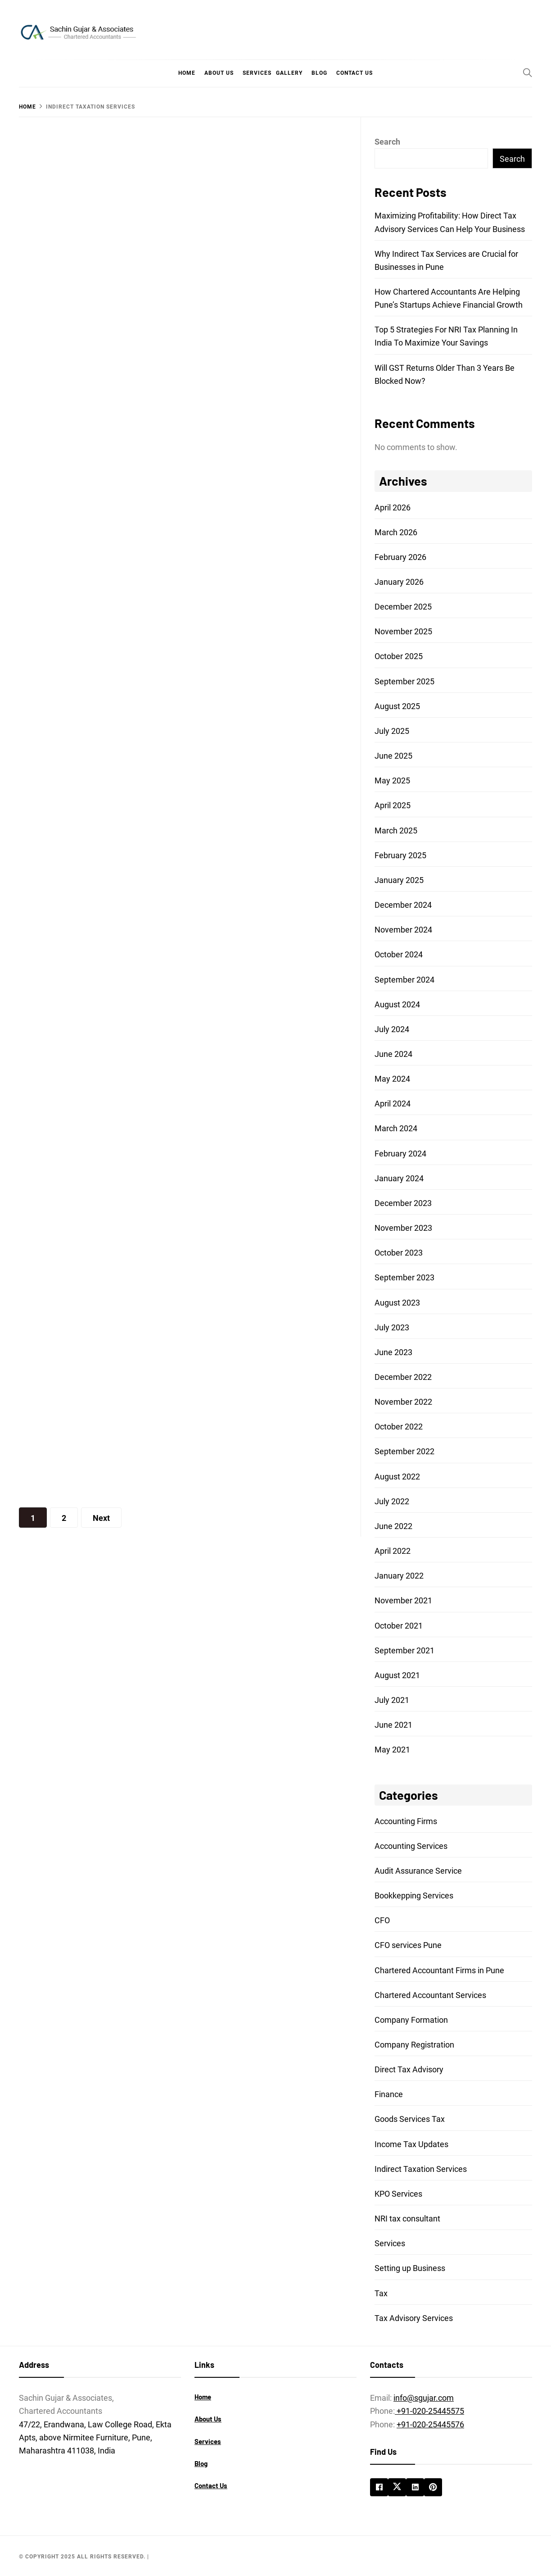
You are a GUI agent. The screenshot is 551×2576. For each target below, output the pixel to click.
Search (387, 141)
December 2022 (403, 1377)
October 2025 (399, 656)
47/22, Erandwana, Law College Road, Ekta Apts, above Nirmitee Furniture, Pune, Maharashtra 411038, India (95, 2437)
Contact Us (354, 73)
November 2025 (403, 631)
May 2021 (392, 1749)
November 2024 (403, 929)
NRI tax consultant (407, 2218)
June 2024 (393, 1054)
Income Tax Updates (411, 2144)
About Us (219, 73)
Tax (381, 2293)
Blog (319, 73)
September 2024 (404, 979)
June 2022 (393, 1526)
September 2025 (404, 681)
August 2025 (397, 706)
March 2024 (396, 1128)
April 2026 (393, 507)
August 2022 (397, 1476)
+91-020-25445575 (429, 2411)
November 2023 (403, 1228)
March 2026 (396, 532)
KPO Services (398, 2193)
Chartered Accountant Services (430, 1995)
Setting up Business (410, 2268)
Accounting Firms (406, 1821)
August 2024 (397, 1004)
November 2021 (403, 1600)
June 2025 (393, 755)
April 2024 (393, 1103)
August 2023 (397, 1302)
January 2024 (399, 1178)
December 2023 (403, 1203)
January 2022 (399, 1575)
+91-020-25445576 (430, 2424)
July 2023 (392, 1327)
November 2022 (403, 1401)
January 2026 (399, 582)
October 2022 (399, 1426)
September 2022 (404, 1451)
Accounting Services (411, 1846)
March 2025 (396, 830)
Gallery (289, 73)
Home (186, 73)
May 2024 (392, 1078)
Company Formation (411, 2020)
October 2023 (399, 1252)
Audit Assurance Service (418, 1870)
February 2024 (400, 1153)
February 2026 (400, 557)
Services (257, 73)
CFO (382, 1920)
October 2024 (399, 954)
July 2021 (392, 1700)
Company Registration (414, 2044)
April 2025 (393, 805)
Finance (389, 2094)
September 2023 (404, 1277)
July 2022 (392, 1501)
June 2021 (393, 1724)
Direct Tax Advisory (409, 2069)
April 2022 (393, 1551)
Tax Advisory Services (414, 2318)
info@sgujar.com (423, 2398)
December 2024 (403, 905)
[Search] (527, 72)
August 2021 (397, 1675)
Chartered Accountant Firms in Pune (439, 1970)
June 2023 (393, 1352)
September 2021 (404, 1650)
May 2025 (392, 780)
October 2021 (399, 1625)
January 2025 (399, 880)
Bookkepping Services (414, 1895)
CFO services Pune (408, 1945)
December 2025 (403, 606)
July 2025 (392, 731)
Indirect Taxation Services (421, 2169)
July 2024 (392, 1029)
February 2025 (400, 855)
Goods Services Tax (410, 2119)
